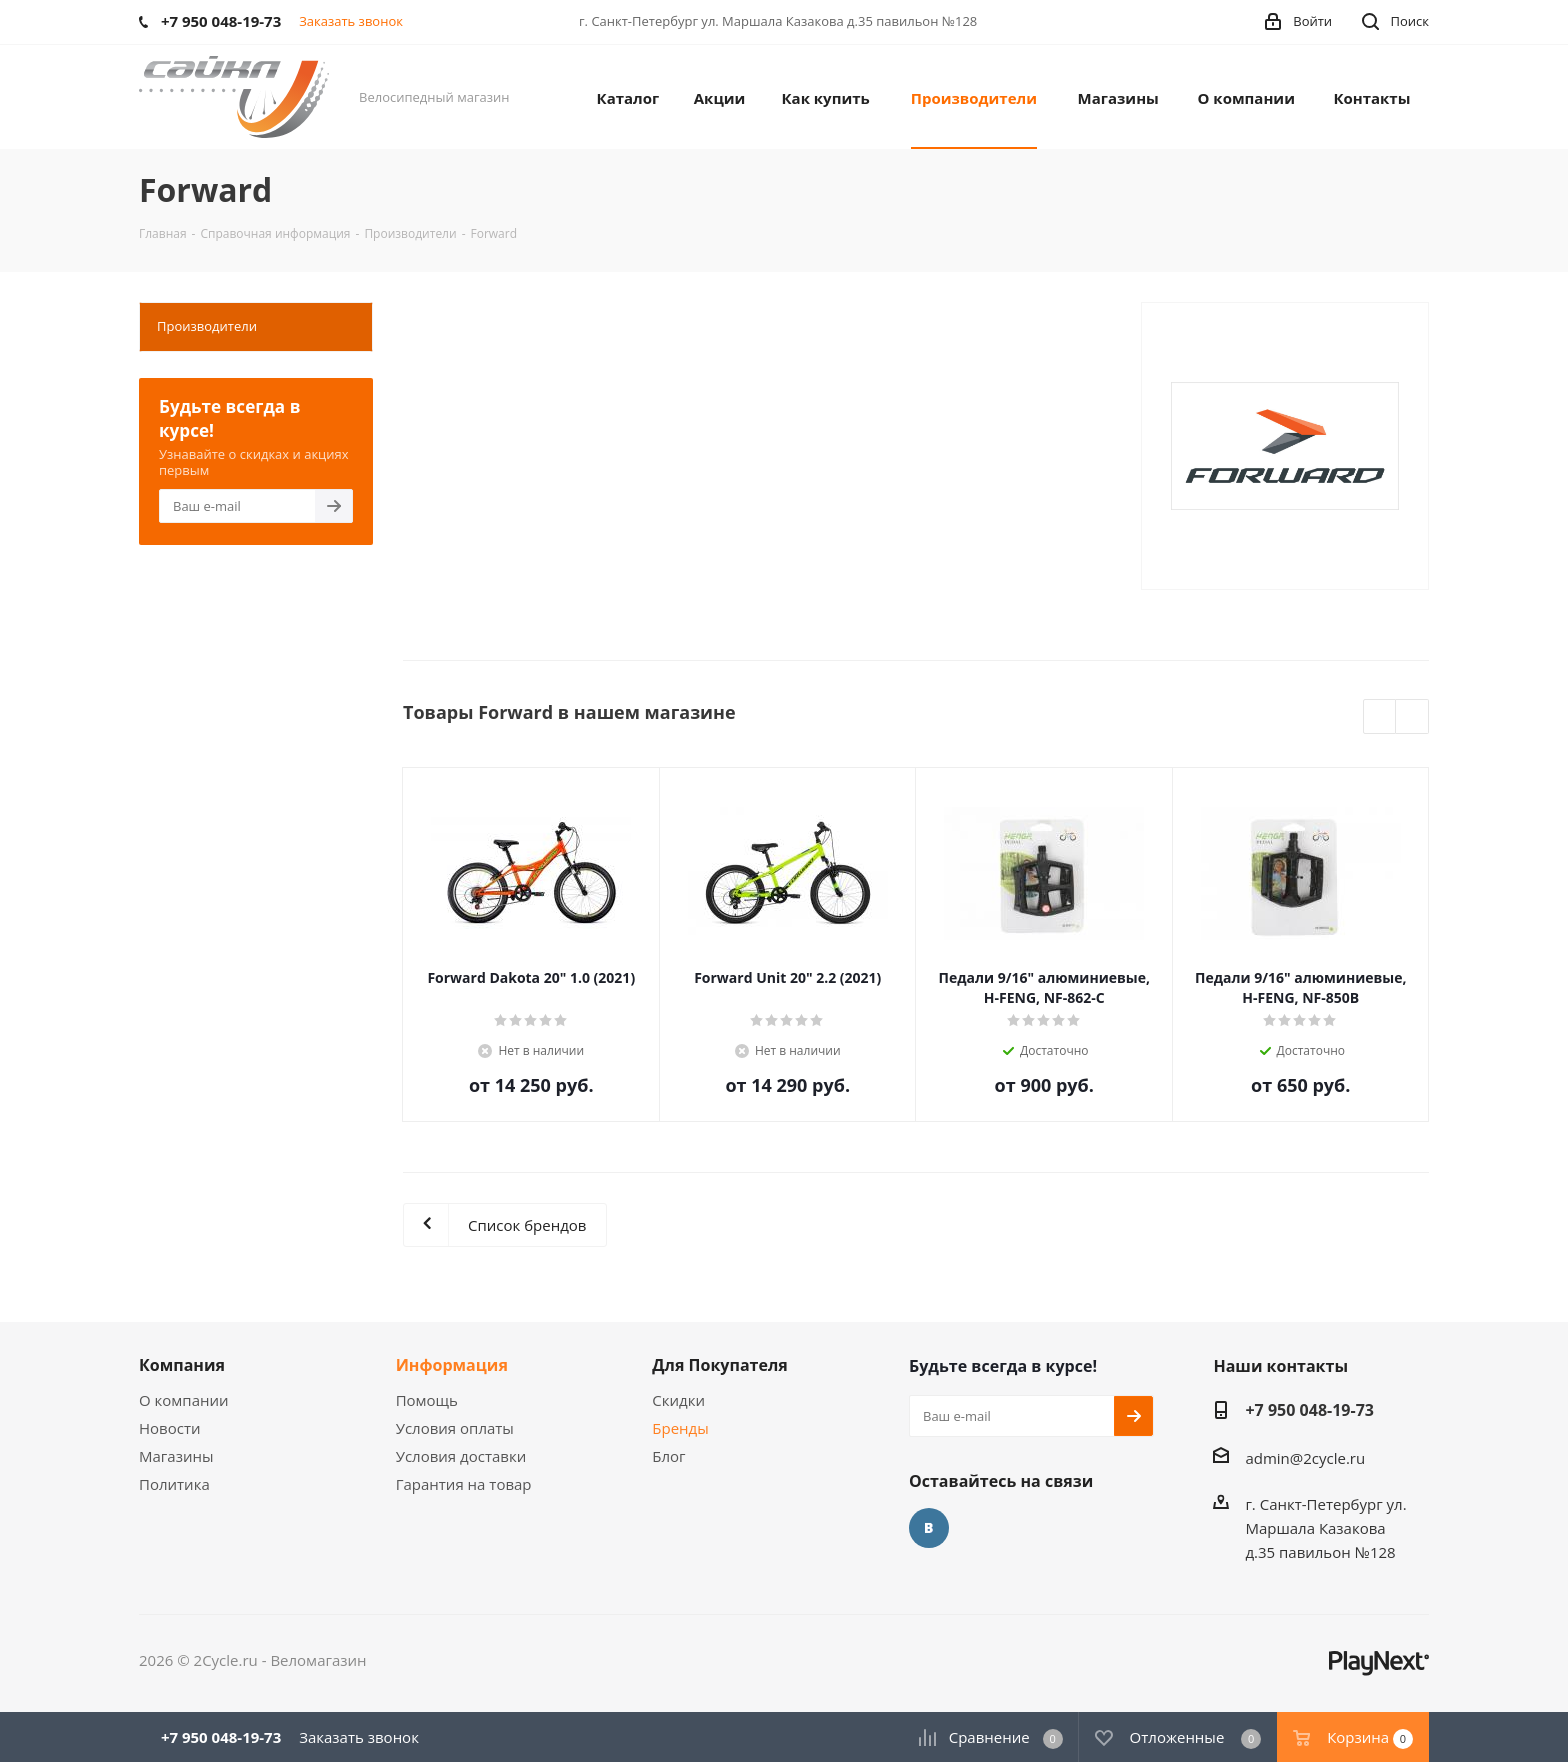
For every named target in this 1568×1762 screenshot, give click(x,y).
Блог (668, 1456)
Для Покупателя (720, 1365)
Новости (170, 1428)
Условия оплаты (455, 1428)
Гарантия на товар (464, 1484)
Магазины (176, 1456)
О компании (184, 1400)
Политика (174, 1484)
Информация (452, 1365)
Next (1412, 717)
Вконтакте (929, 1528)
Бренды (680, 1428)
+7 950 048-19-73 (1309, 1410)
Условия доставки (461, 1456)
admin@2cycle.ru (1305, 1458)
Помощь (427, 1400)
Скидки (678, 1400)
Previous (1380, 717)
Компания (182, 1365)
